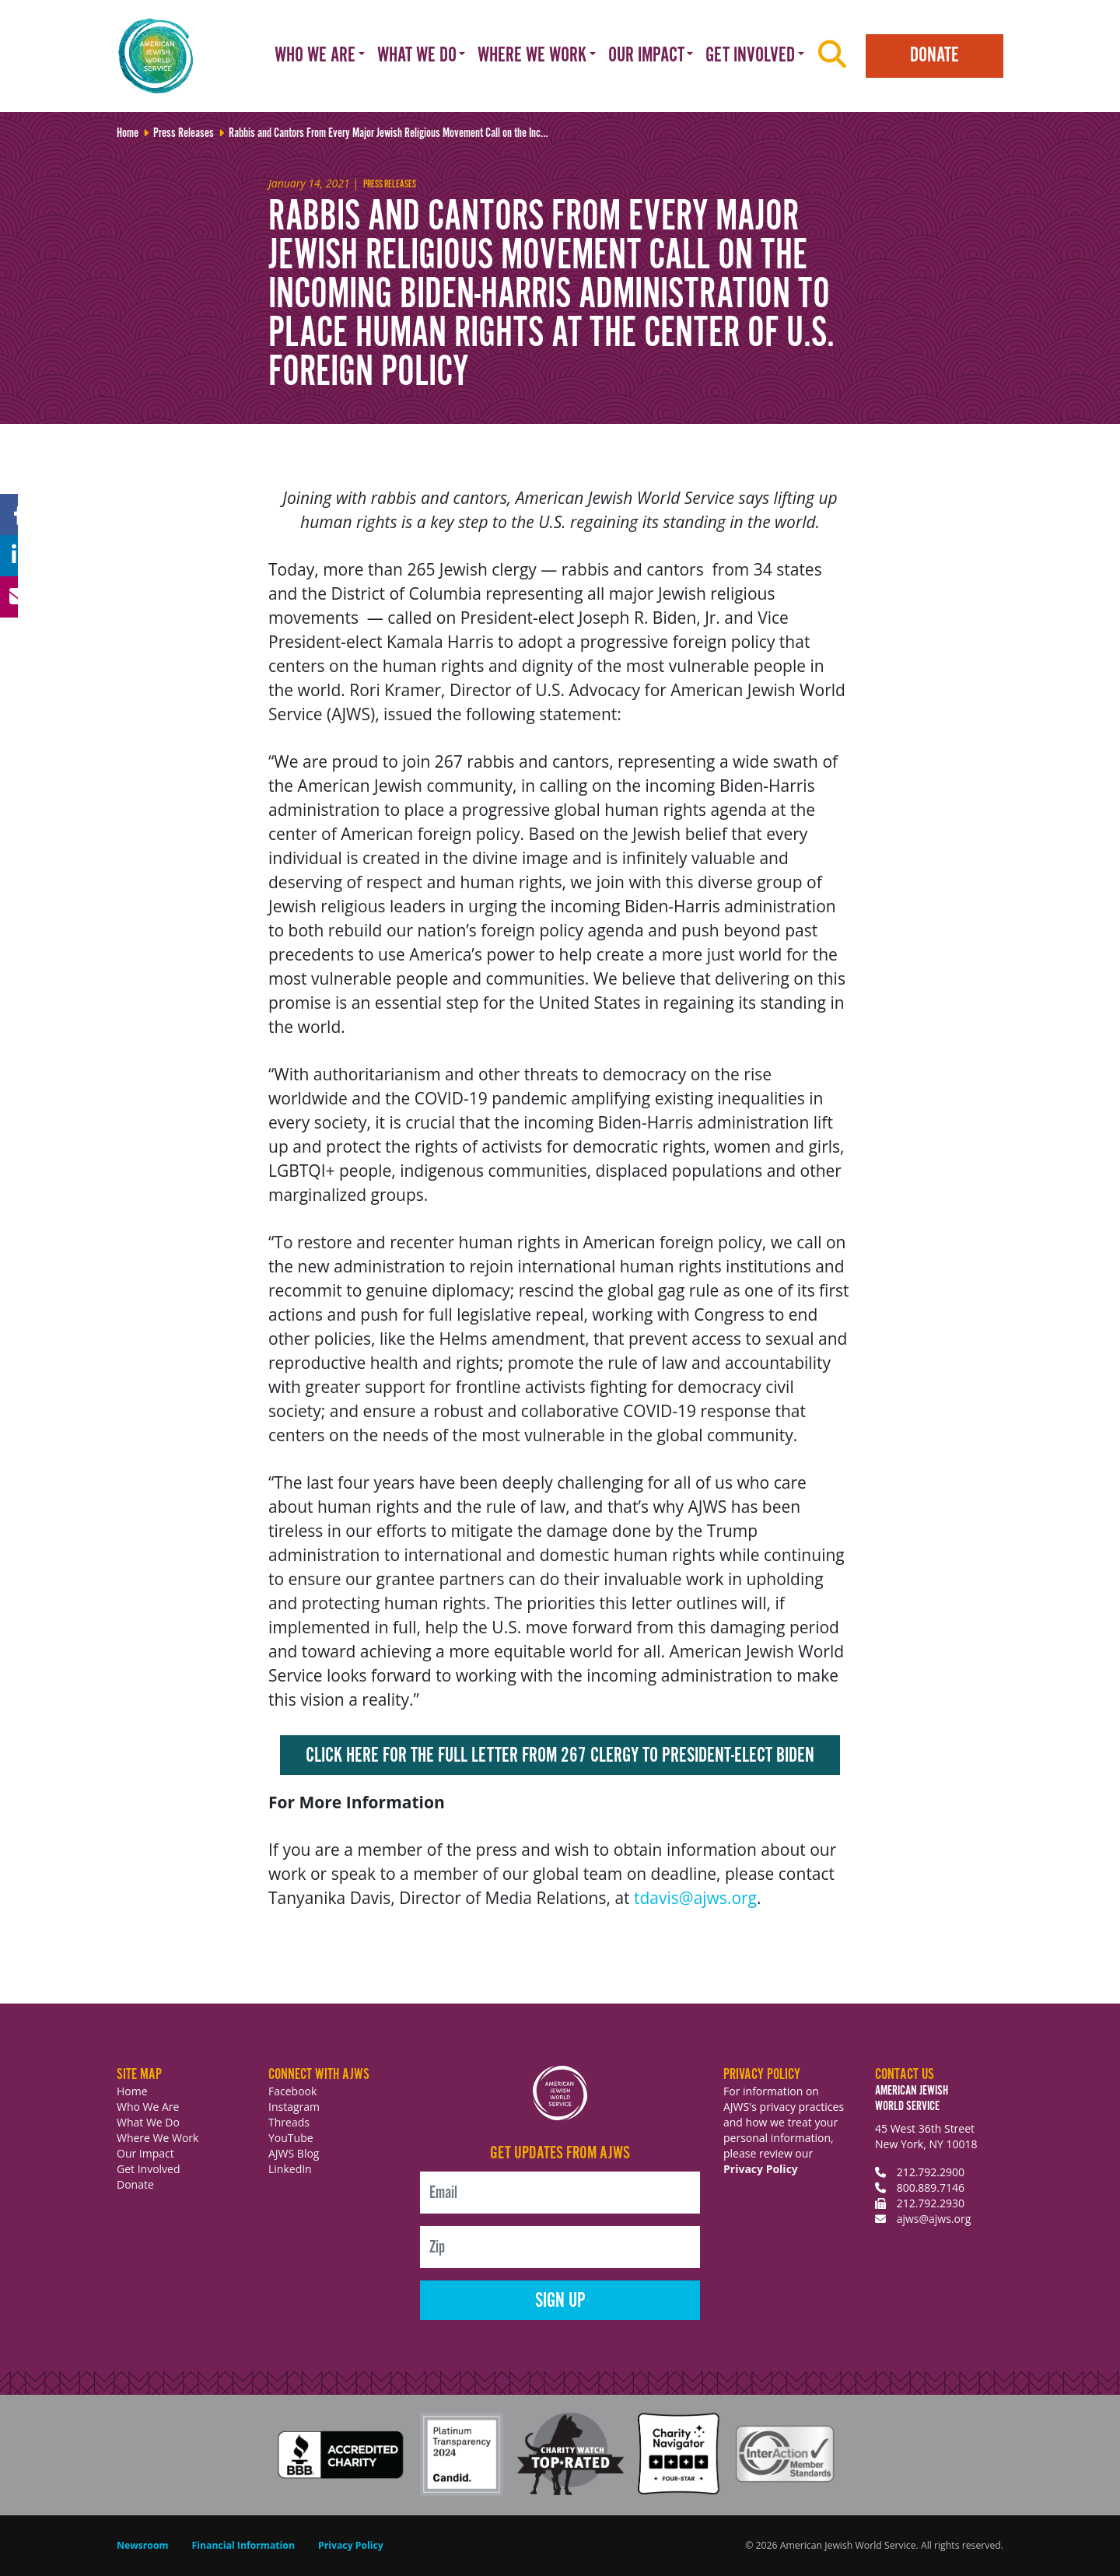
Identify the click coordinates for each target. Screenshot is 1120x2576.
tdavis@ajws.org (695, 1898)
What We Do (148, 2122)
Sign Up (560, 2301)
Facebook (292, 2091)
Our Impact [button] (646, 55)
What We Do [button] (417, 55)
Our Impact (145, 2153)
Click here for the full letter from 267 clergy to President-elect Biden (560, 1756)
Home (132, 2091)
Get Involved (148, 2168)
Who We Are (148, 2106)
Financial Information (243, 2545)
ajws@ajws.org (934, 2218)
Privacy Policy (760, 2168)
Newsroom (143, 2545)
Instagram (294, 2106)
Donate (934, 55)
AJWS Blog (293, 2153)
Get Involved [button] (750, 55)
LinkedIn (290, 2168)
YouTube (290, 2137)
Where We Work (157, 2137)
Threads (289, 2122)
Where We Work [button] (532, 55)
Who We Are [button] (315, 55)
